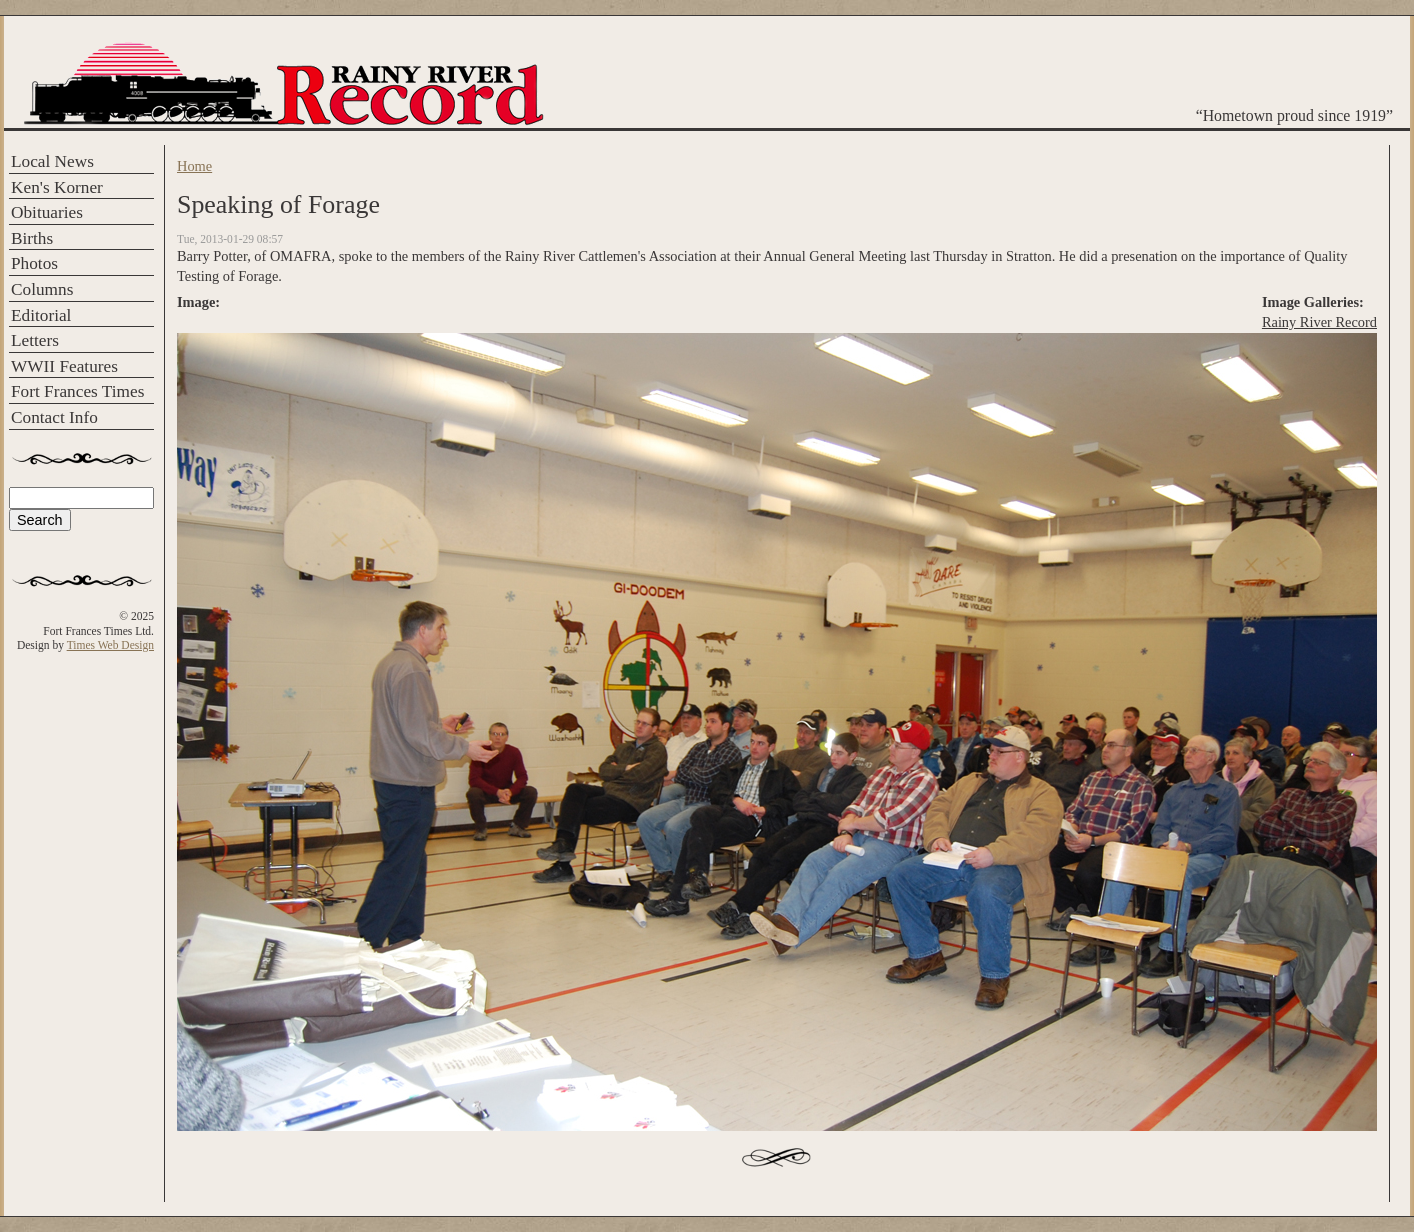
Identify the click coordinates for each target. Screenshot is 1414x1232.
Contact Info (54, 417)
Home (194, 166)
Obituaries (47, 212)
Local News (52, 161)
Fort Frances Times (77, 391)
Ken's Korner (57, 187)
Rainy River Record (1319, 322)
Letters (35, 340)
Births (32, 238)
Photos (34, 263)
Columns (42, 289)
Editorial (41, 315)
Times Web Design (110, 645)
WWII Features (64, 366)
